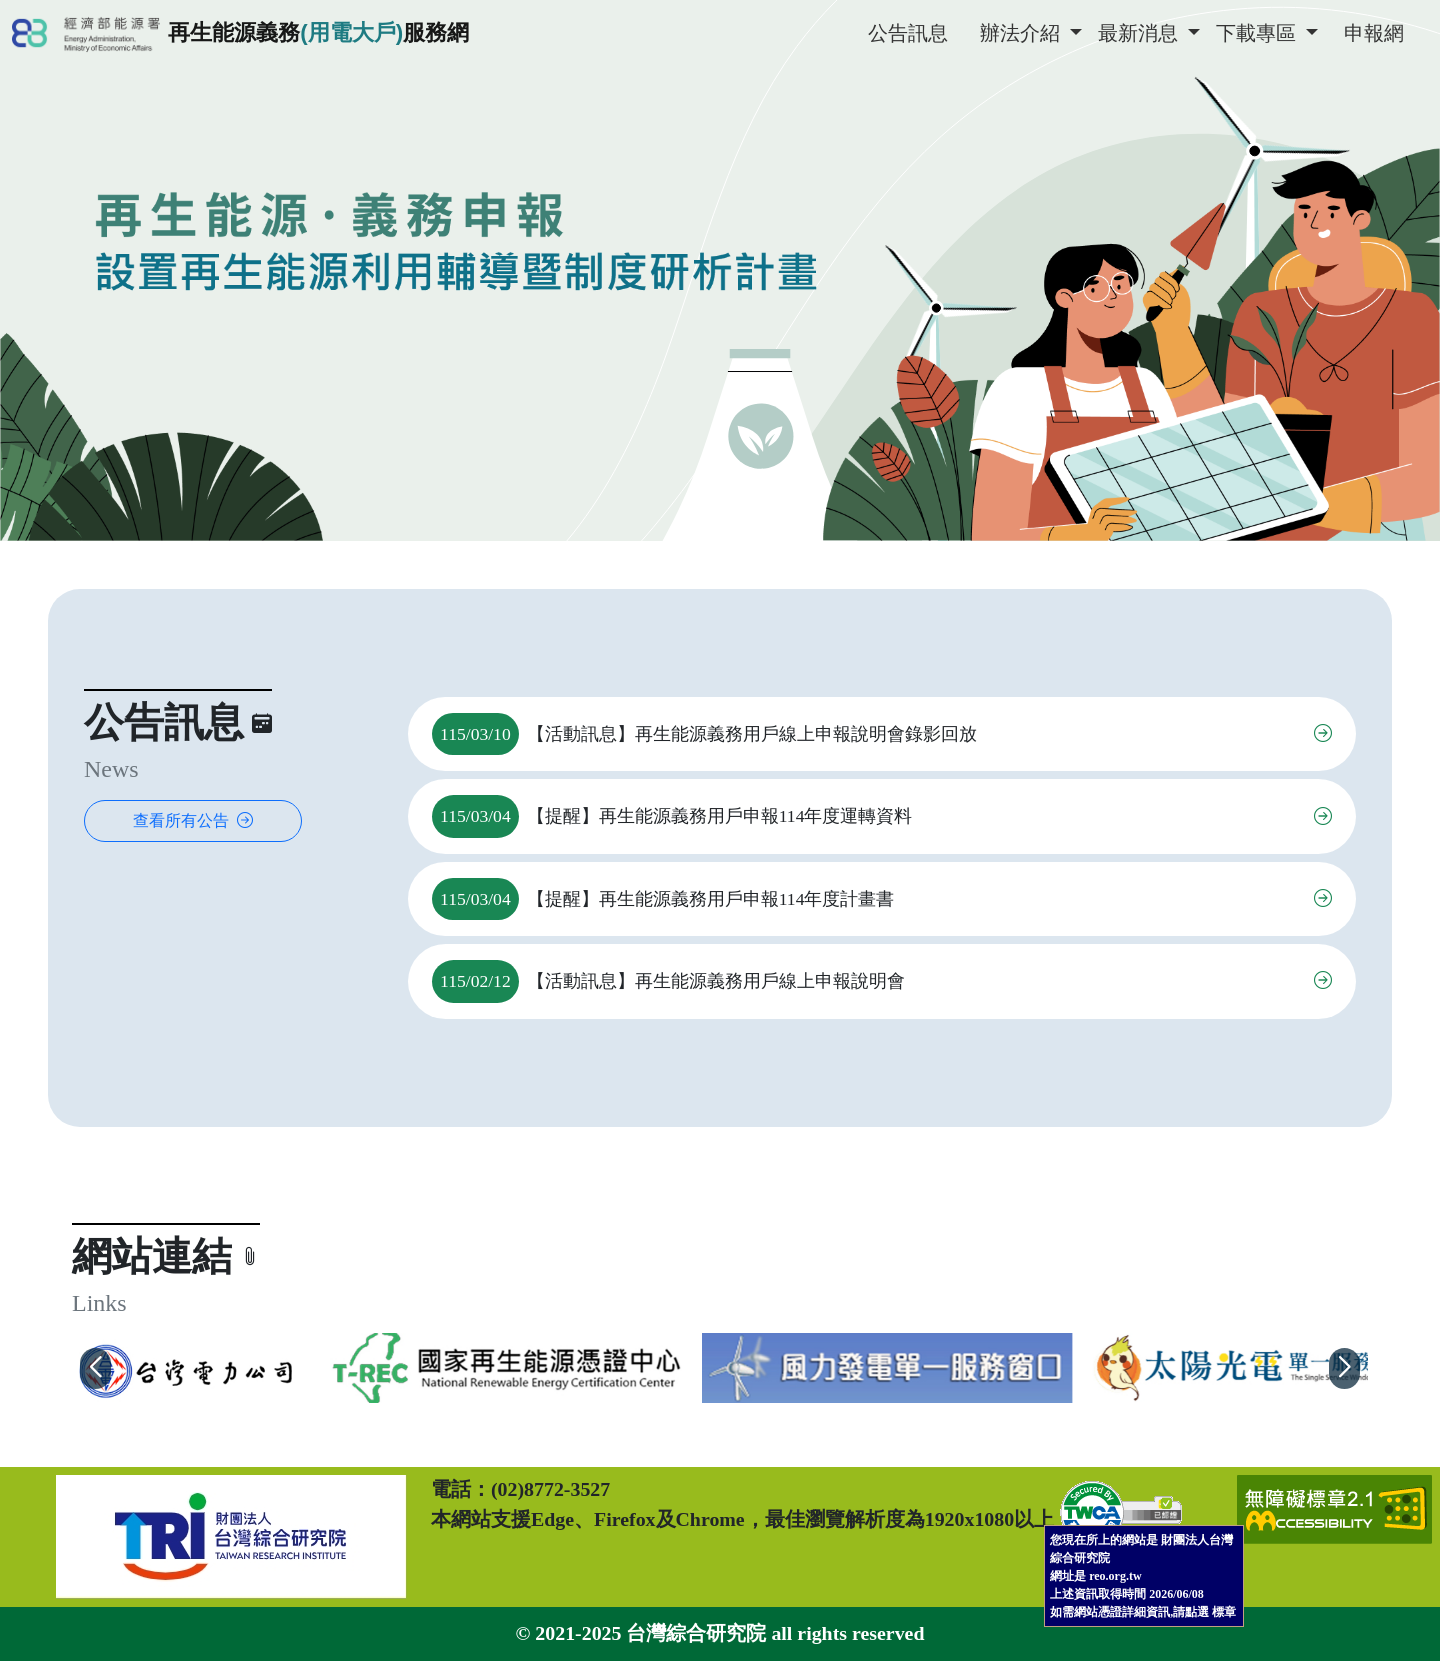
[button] (95, 1368)
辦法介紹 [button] (1022, 33)
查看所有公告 (193, 820)
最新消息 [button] (1140, 33)
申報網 (1374, 33)
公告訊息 (908, 33)
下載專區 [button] (1258, 33)
